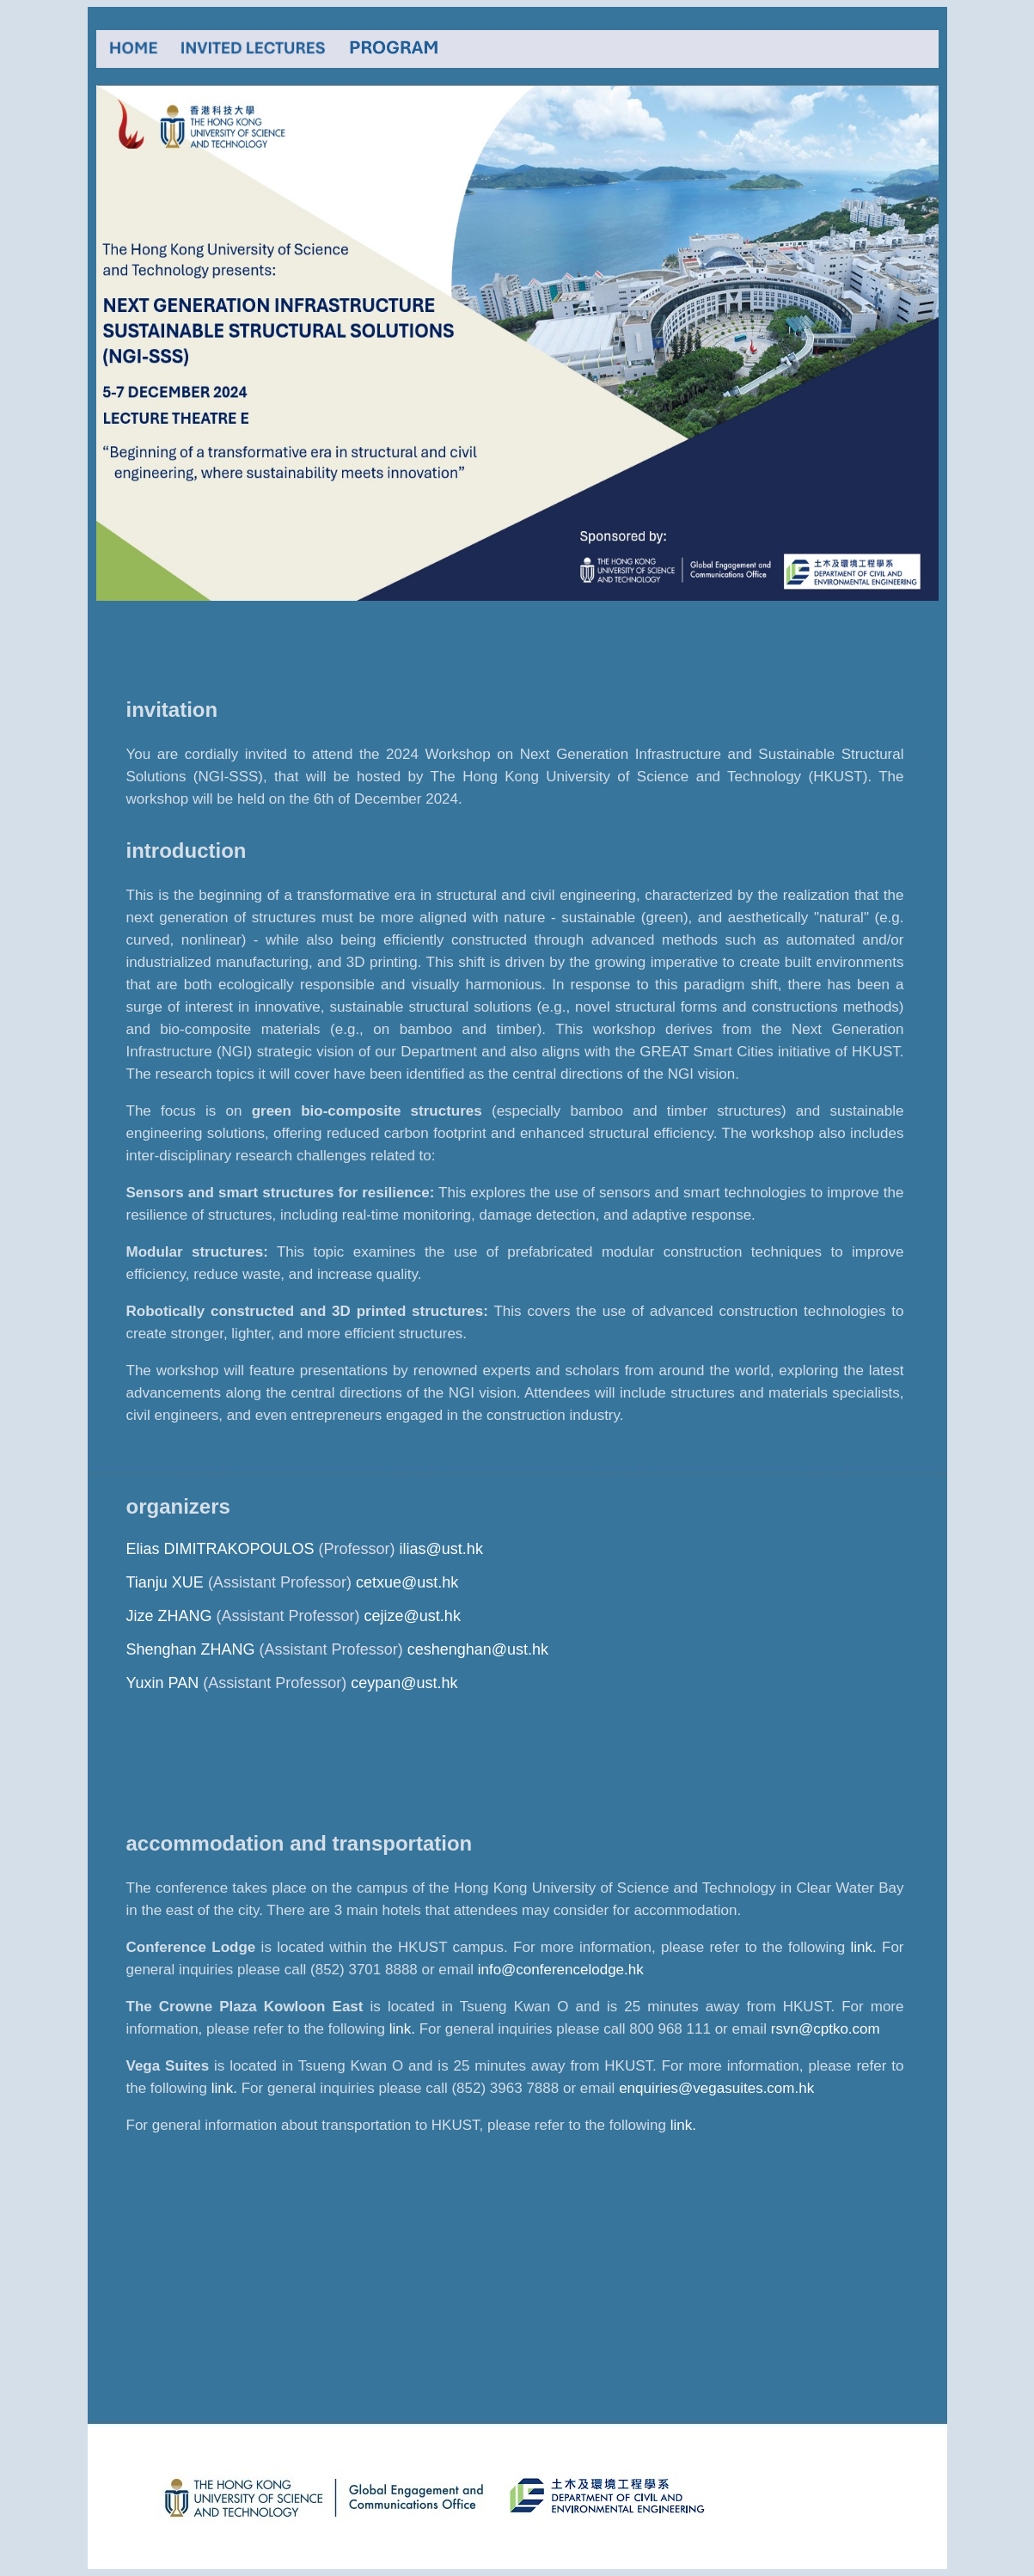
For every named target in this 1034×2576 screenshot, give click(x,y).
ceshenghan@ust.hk (477, 1649)
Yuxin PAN (162, 1683)
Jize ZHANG (169, 1616)
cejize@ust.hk (412, 1616)
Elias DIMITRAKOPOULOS (220, 1548)
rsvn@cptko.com (825, 2029)
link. (863, 1947)
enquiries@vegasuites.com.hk (716, 2088)
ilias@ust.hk (441, 1548)
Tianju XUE (165, 1582)
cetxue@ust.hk (407, 1582)
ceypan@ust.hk (404, 1683)
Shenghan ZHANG (190, 1649)
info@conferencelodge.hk (561, 1969)
